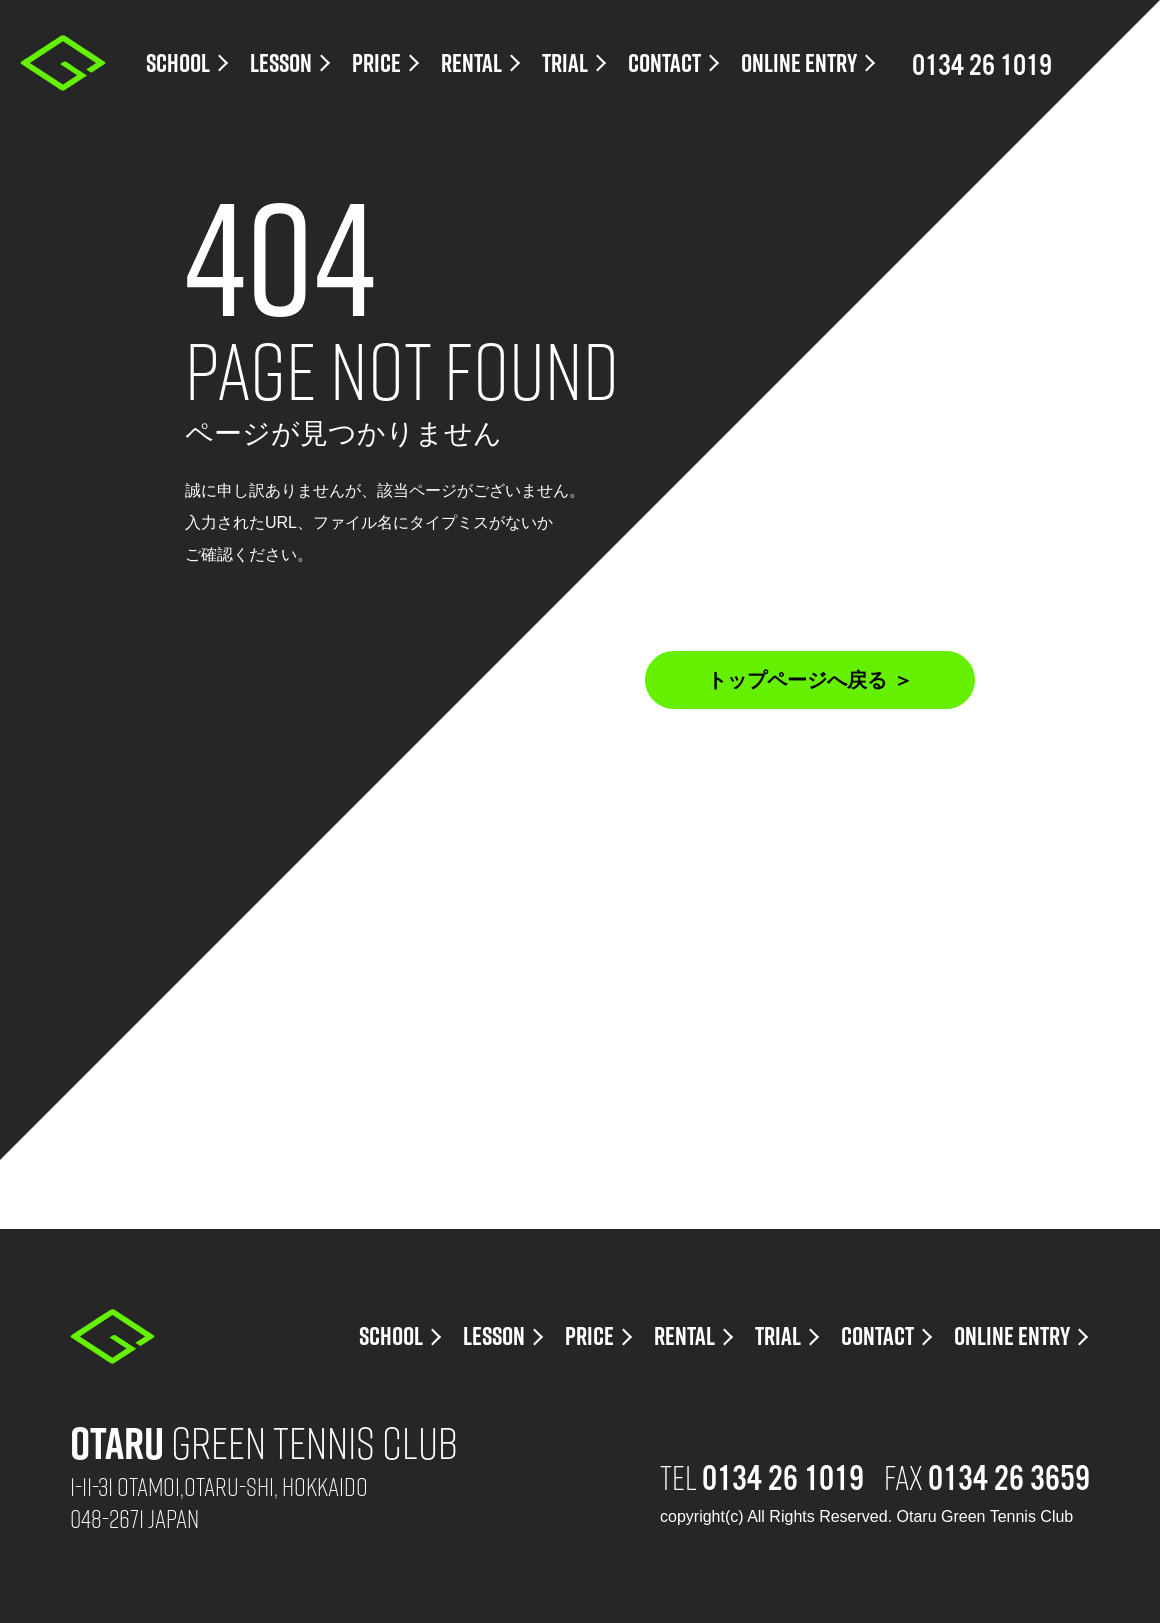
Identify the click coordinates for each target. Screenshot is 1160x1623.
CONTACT (664, 63)
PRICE (376, 63)
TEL (762, 1476)
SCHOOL (178, 63)
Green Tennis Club (264, 1441)
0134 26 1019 (982, 65)
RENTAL (471, 63)
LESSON (281, 63)
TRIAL (565, 63)
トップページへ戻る (797, 680)
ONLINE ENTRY (799, 63)
